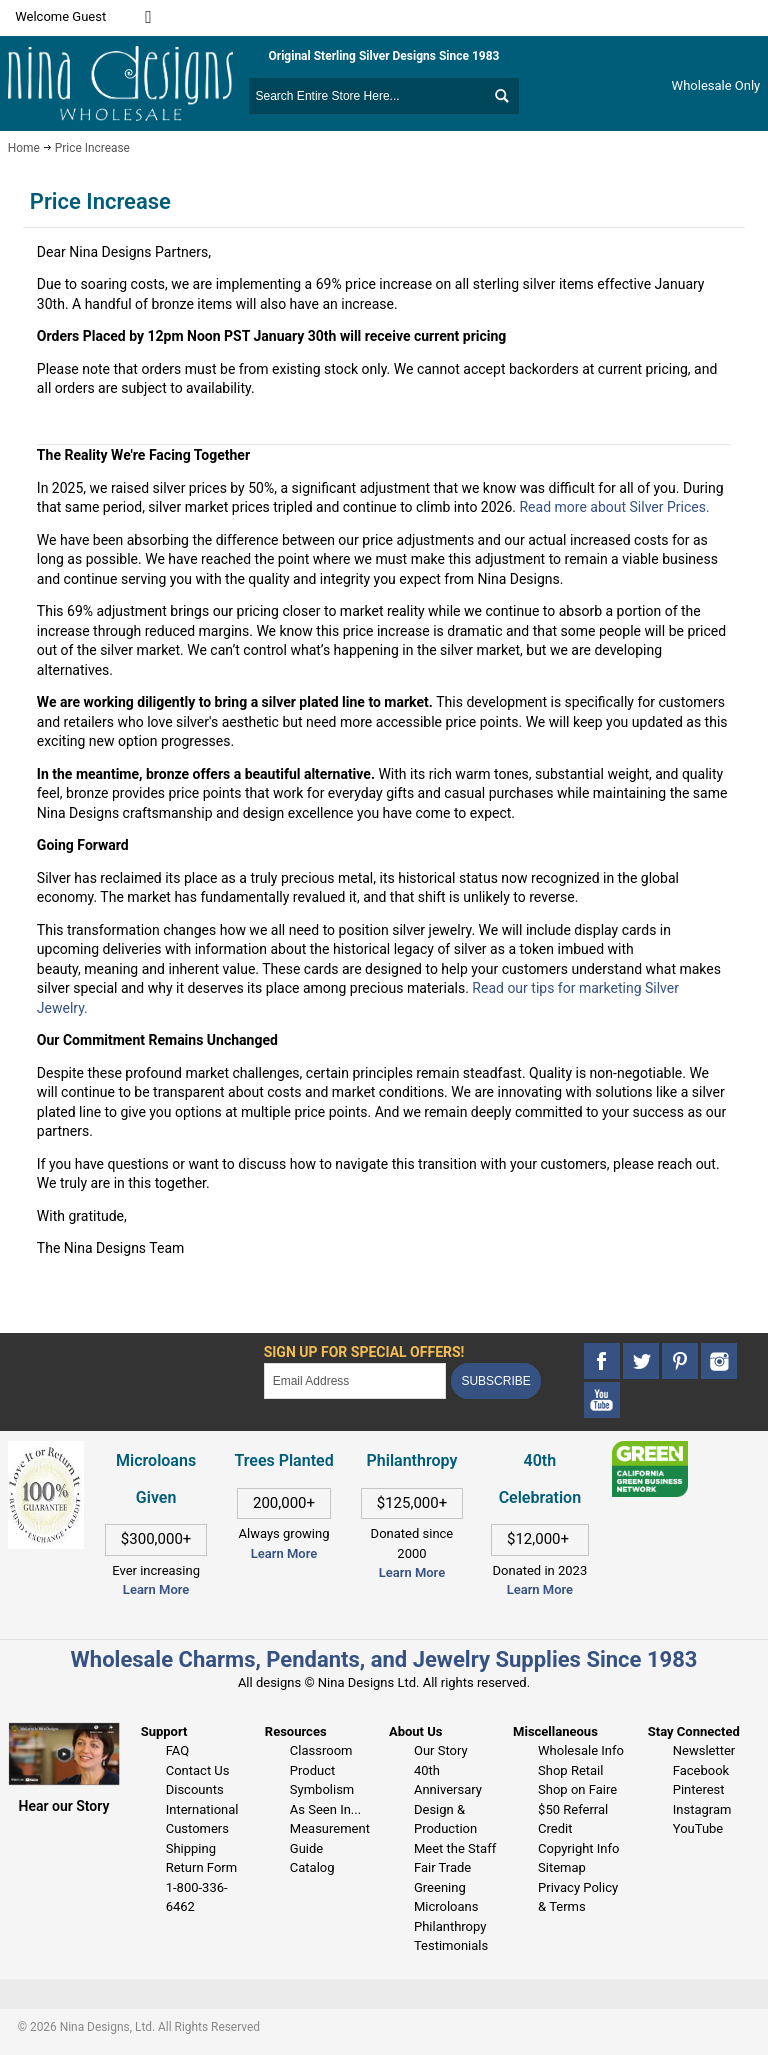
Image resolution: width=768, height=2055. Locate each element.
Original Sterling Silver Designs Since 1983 (384, 56)
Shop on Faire (577, 1789)
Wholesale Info (581, 1750)
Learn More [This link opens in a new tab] (284, 1553)
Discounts (195, 1789)
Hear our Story (64, 1806)
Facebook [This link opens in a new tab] (701, 1770)
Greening (440, 1887)
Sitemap (562, 1867)
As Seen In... (325, 1809)
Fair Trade (442, 1867)
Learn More (156, 1589)
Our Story (441, 1750)
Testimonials (451, 1945)
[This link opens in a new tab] (650, 1450)
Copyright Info (578, 1848)
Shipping (191, 1848)
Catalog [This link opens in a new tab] (312, 1867)
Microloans (446, 1906)
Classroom (321, 1750)
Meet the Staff (455, 1848)
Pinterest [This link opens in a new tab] (699, 1789)
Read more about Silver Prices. (614, 507)
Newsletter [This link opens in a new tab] (704, 1750)
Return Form (201, 1867)
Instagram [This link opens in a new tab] (702, 1809)
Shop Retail (570, 1770)
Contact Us (198, 1770)
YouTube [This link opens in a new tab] (698, 1828)
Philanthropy (450, 1926)
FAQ (177, 1750)
